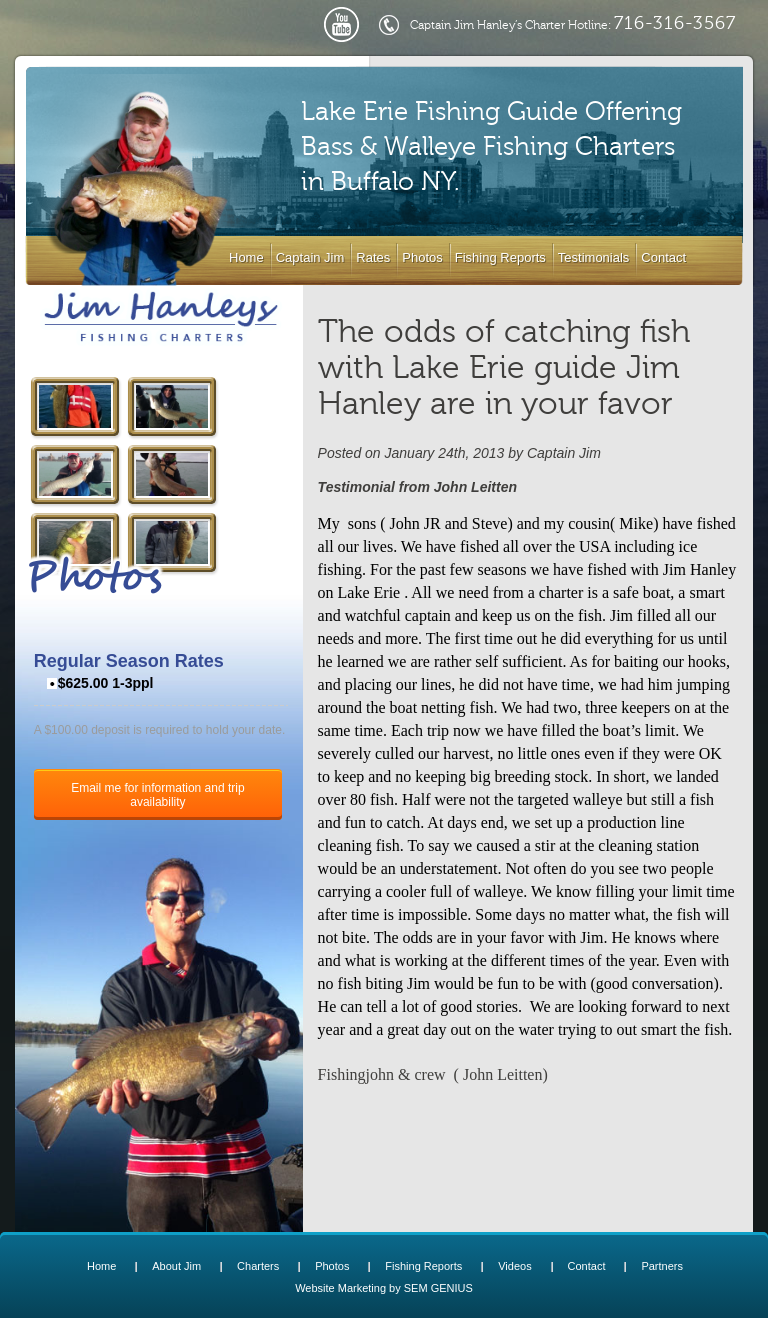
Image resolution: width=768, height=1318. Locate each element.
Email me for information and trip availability (157, 795)
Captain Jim (310, 257)
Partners (662, 1266)
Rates (373, 257)
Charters (258, 1266)
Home (246, 257)
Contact (663, 257)
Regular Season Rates (129, 661)
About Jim (176, 1266)
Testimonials (594, 257)
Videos (514, 1266)
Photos (422, 257)
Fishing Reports (500, 257)
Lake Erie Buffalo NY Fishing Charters (161, 317)
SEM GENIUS (438, 1288)
